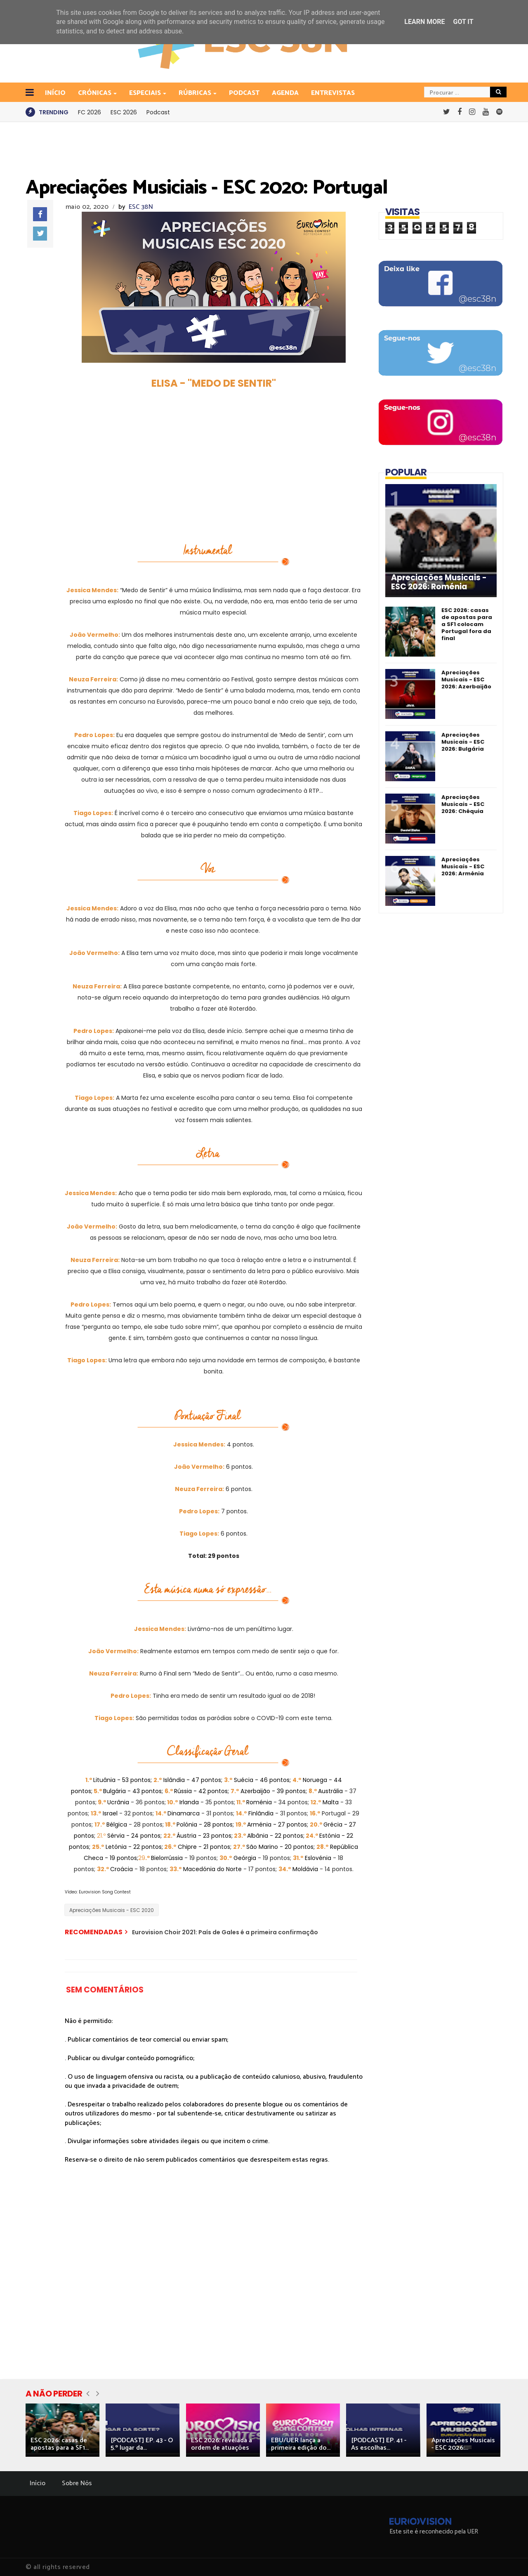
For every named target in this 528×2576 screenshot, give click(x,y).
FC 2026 (89, 112)
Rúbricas (195, 93)
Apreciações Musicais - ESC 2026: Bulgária (462, 741)
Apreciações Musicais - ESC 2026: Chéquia (462, 804)
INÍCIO (55, 93)
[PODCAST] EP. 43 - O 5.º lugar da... (142, 2444)
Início (37, 2483)
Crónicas (95, 93)
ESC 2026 (124, 112)
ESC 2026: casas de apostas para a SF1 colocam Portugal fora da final (466, 624)
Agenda (285, 93)
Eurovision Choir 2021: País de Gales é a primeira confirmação (225, 1932)
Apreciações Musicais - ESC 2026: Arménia (462, 866)
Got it (463, 22)
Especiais (145, 93)
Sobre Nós (77, 2483)
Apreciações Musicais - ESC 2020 (111, 1910)
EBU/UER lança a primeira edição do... (300, 2444)
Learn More (424, 22)
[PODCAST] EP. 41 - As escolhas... (378, 2444)
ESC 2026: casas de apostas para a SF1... (60, 2444)
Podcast (244, 93)
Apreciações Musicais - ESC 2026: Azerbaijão (466, 679)
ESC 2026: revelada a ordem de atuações (221, 2444)
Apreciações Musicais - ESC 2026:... (463, 2444)
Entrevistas (333, 93)
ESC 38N (141, 207)
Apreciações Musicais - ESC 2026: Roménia (439, 582)
